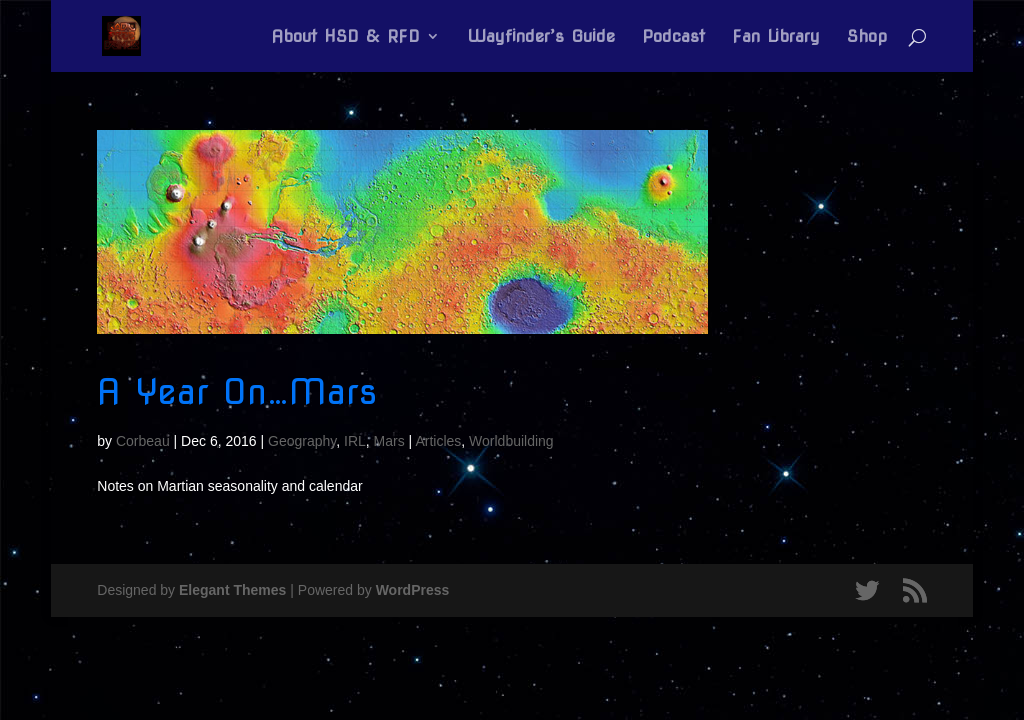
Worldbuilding (511, 441)
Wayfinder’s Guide (541, 37)
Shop (867, 37)
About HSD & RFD (345, 37)
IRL (355, 441)
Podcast (673, 37)
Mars (389, 441)
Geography (302, 441)
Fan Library (776, 37)
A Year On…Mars (237, 391)
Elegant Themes (232, 590)
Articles (438, 441)
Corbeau (143, 441)
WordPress (413, 590)
